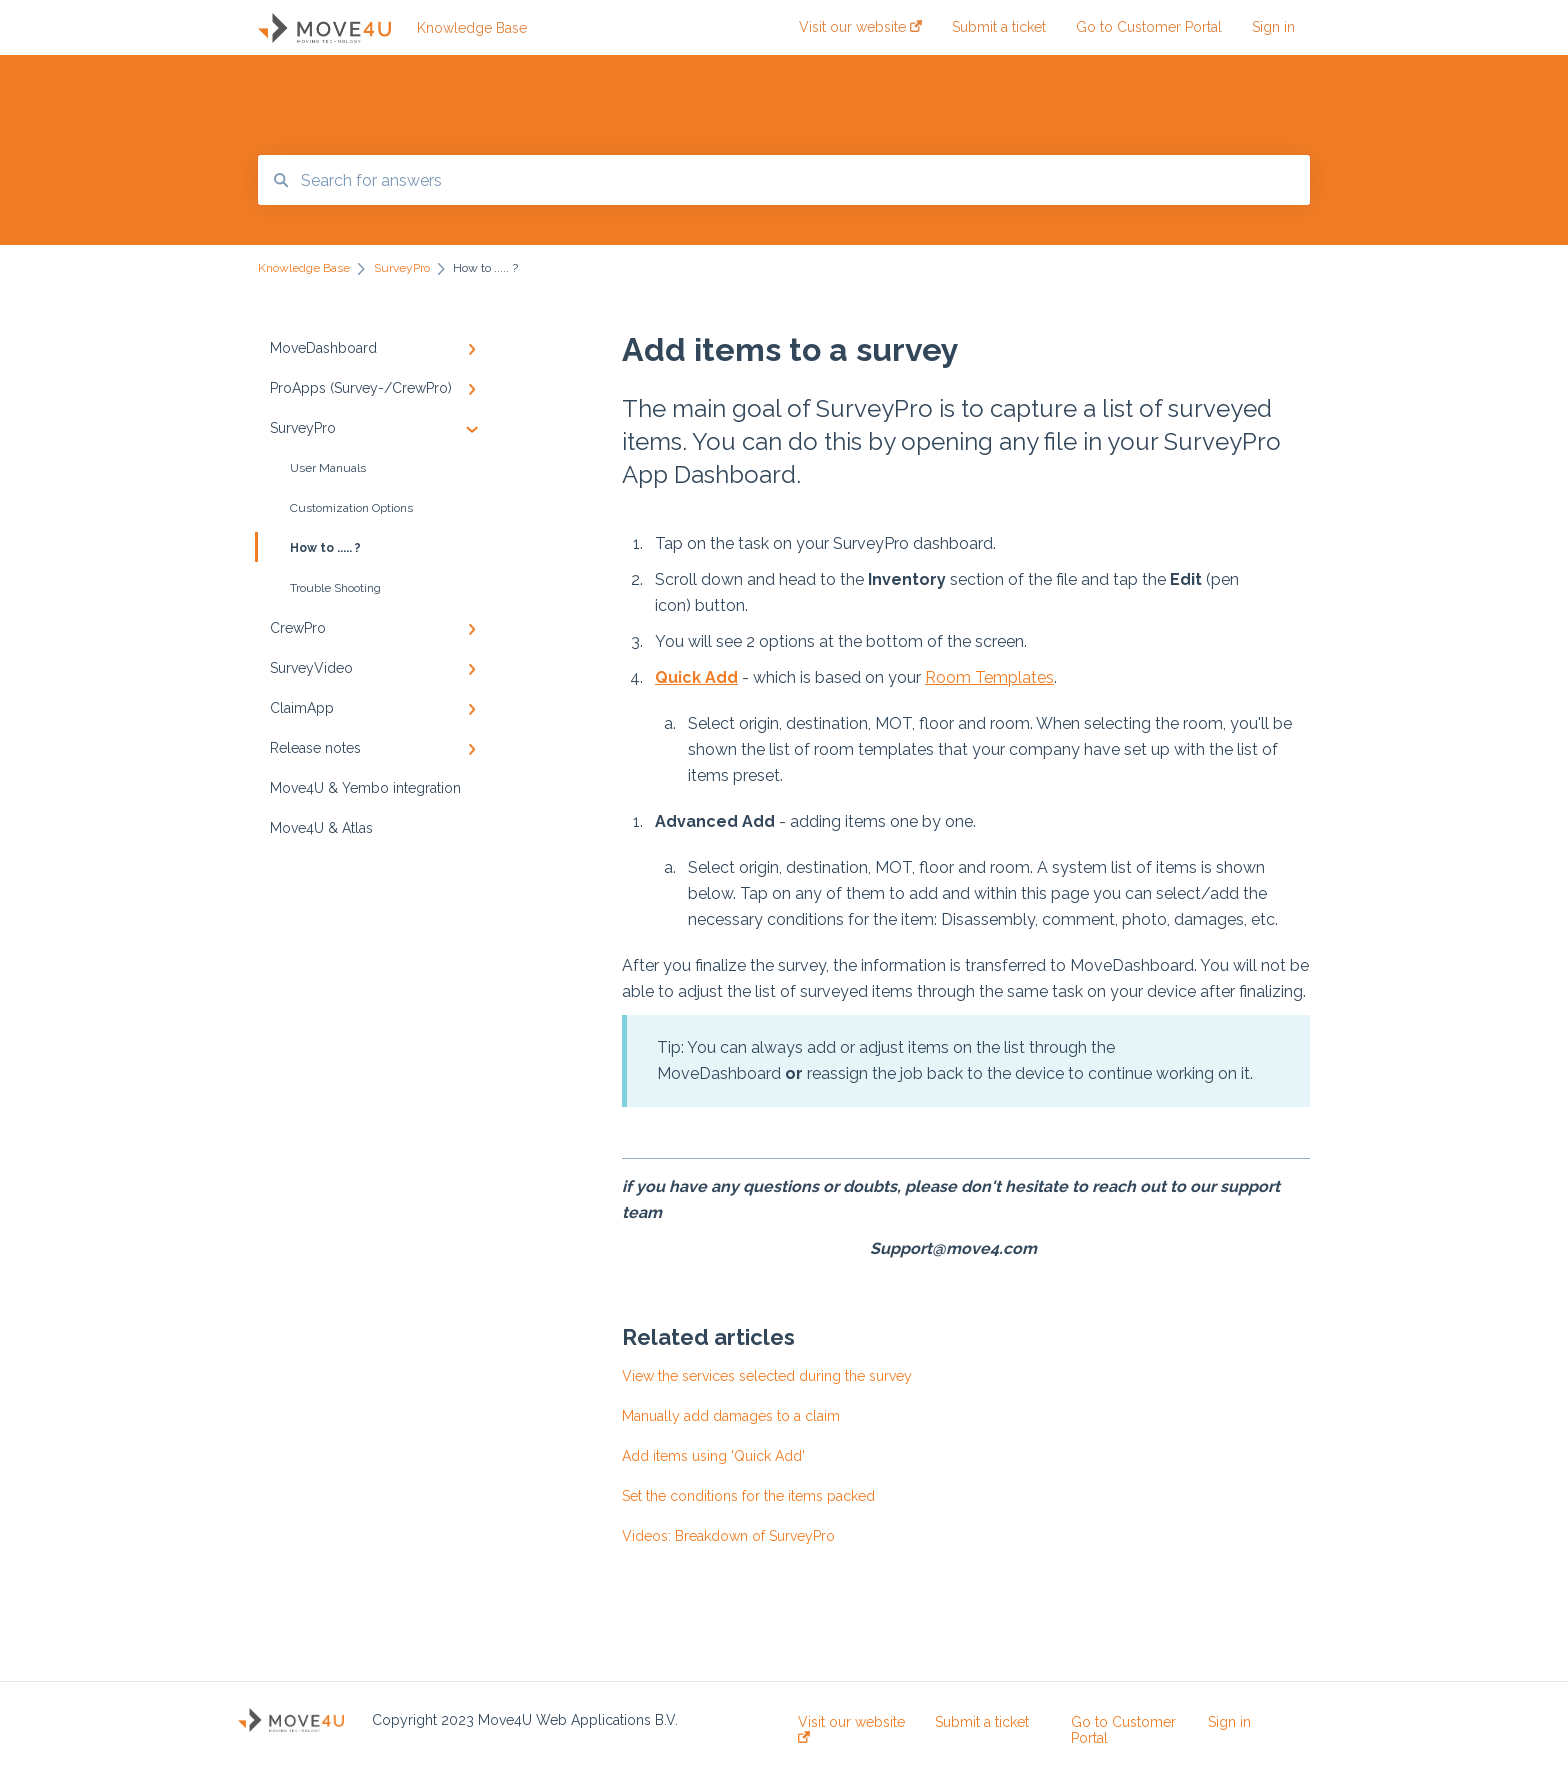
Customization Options (351, 508)
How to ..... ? (309, 547)
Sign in (1229, 1722)
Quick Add (696, 677)
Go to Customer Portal (1123, 1730)
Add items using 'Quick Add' (713, 1456)
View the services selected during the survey (767, 1376)
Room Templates (989, 677)
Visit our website (851, 1728)
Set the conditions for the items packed (748, 1496)
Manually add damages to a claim (731, 1416)
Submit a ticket (982, 1722)
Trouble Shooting (335, 588)
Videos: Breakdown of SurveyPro (728, 1536)
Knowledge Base (472, 28)
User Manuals (328, 468)
